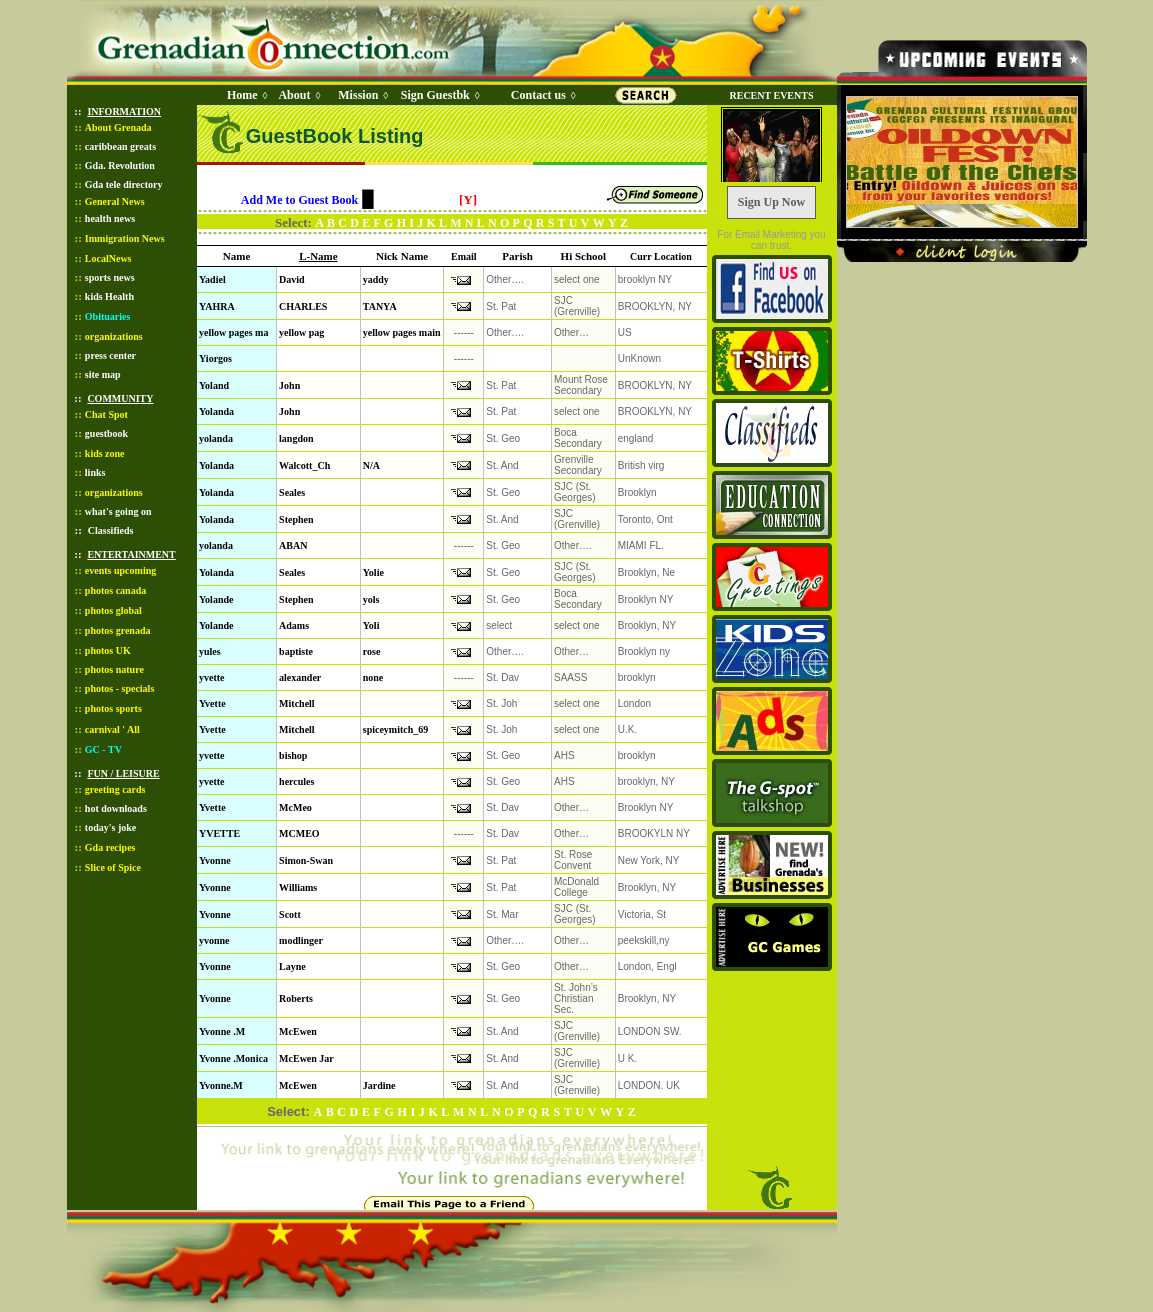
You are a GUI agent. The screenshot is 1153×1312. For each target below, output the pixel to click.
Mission (358, 95)
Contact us (538, 95)
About (294, 95)
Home (242, 95)
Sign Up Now (771, 202)
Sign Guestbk (439, 95)
